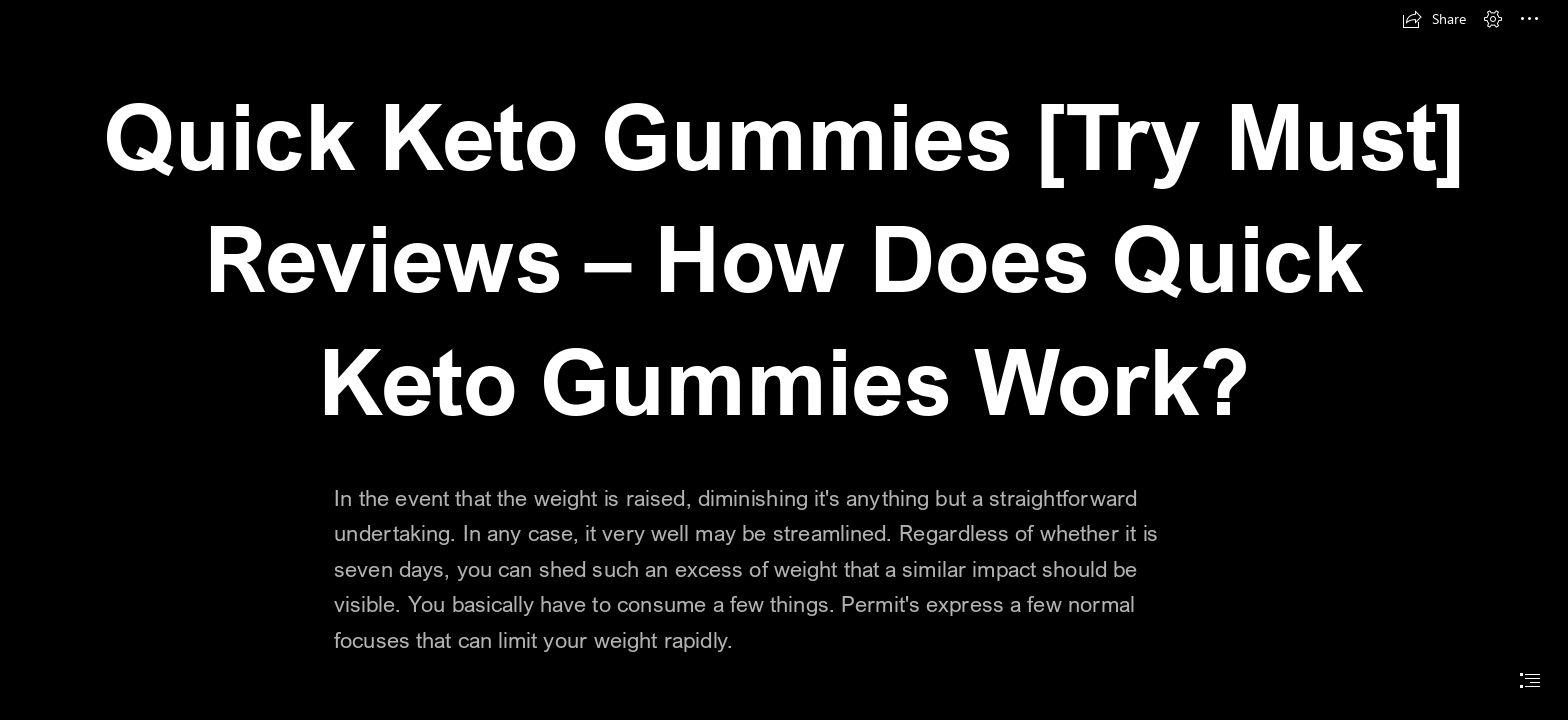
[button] (1434, 19)
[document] (784, 360)
